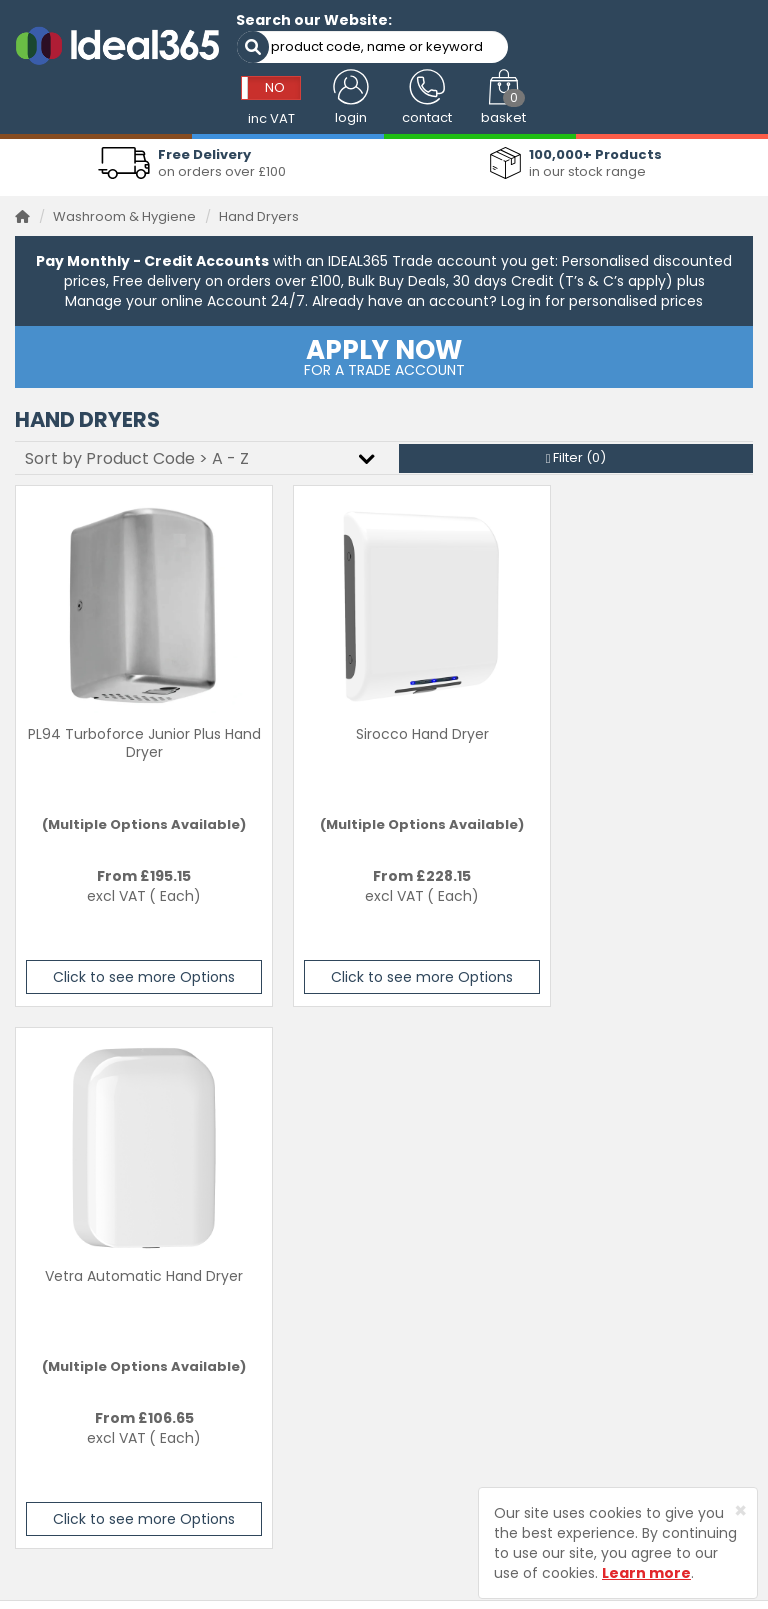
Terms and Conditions (662, 1283)
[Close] (740, 1510)
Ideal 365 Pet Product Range (468, 1263)
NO (510, 33)
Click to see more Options (131, 971)
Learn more (646, 1573)
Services (427, 1191)
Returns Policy (636, 1222)
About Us (428, 1302)
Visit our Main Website (470, 1161)
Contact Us (626, 1161)
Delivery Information (656, 1191)
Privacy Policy (635, 1253)
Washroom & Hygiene (124, 209)
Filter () (576, 451)
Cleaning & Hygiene (463, 1222)
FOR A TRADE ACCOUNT (384, 350)
